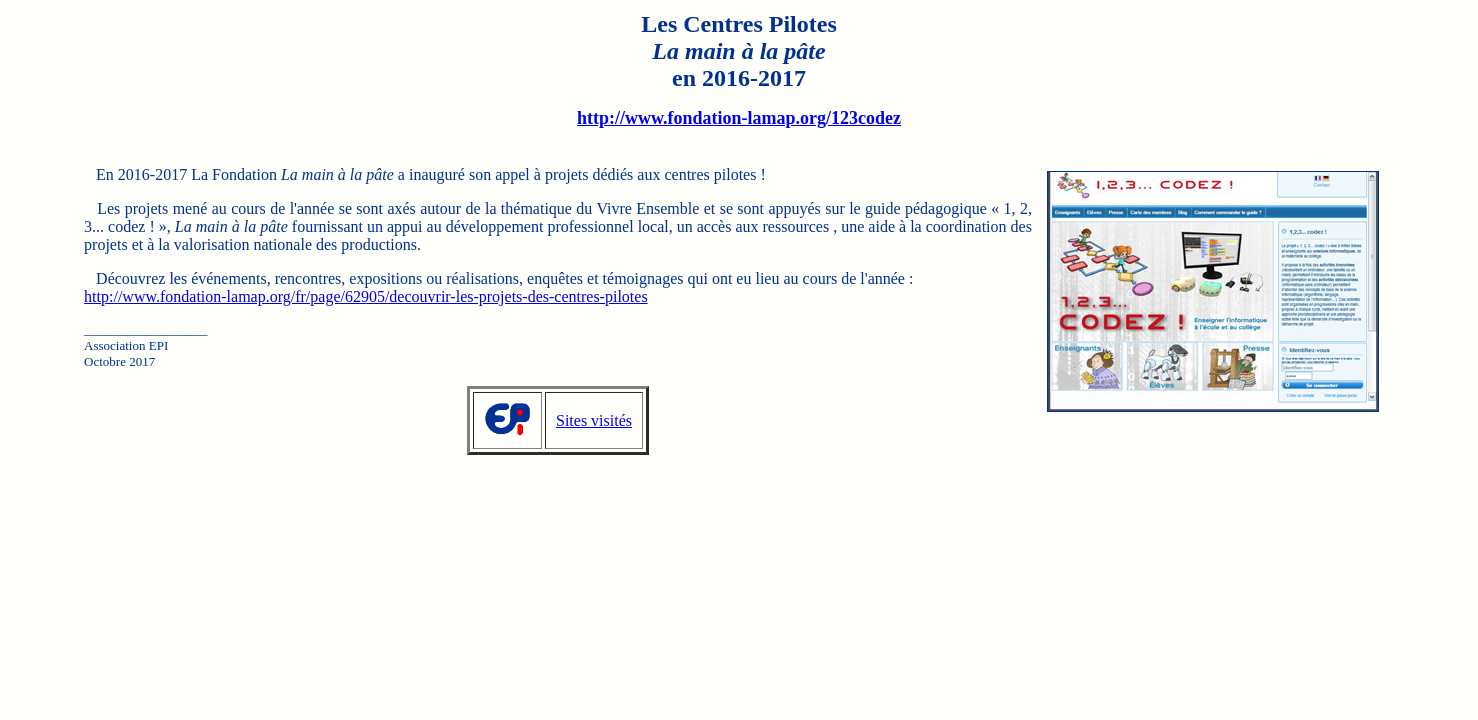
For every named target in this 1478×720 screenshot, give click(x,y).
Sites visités (594, 420)
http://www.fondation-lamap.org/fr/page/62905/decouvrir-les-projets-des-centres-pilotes (366, 296)
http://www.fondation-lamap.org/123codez (739, 118)
